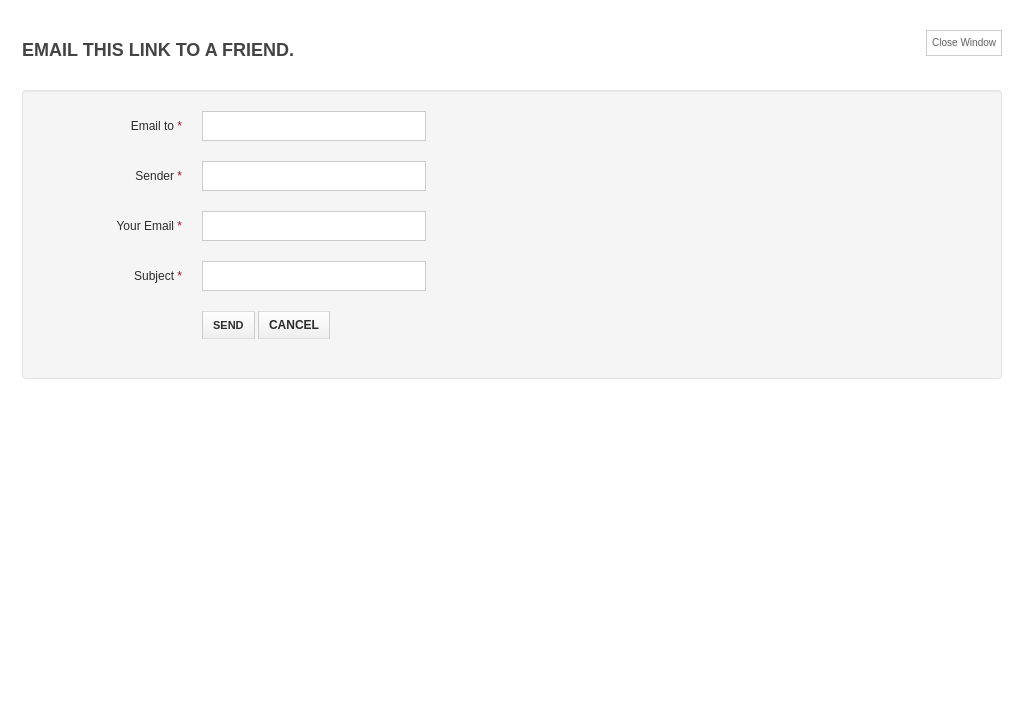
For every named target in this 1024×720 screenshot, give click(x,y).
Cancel (294, 325)
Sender (158, 176)
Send (228, 325)
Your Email (149, 226)
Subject (158, 276)
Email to (156, 126)
